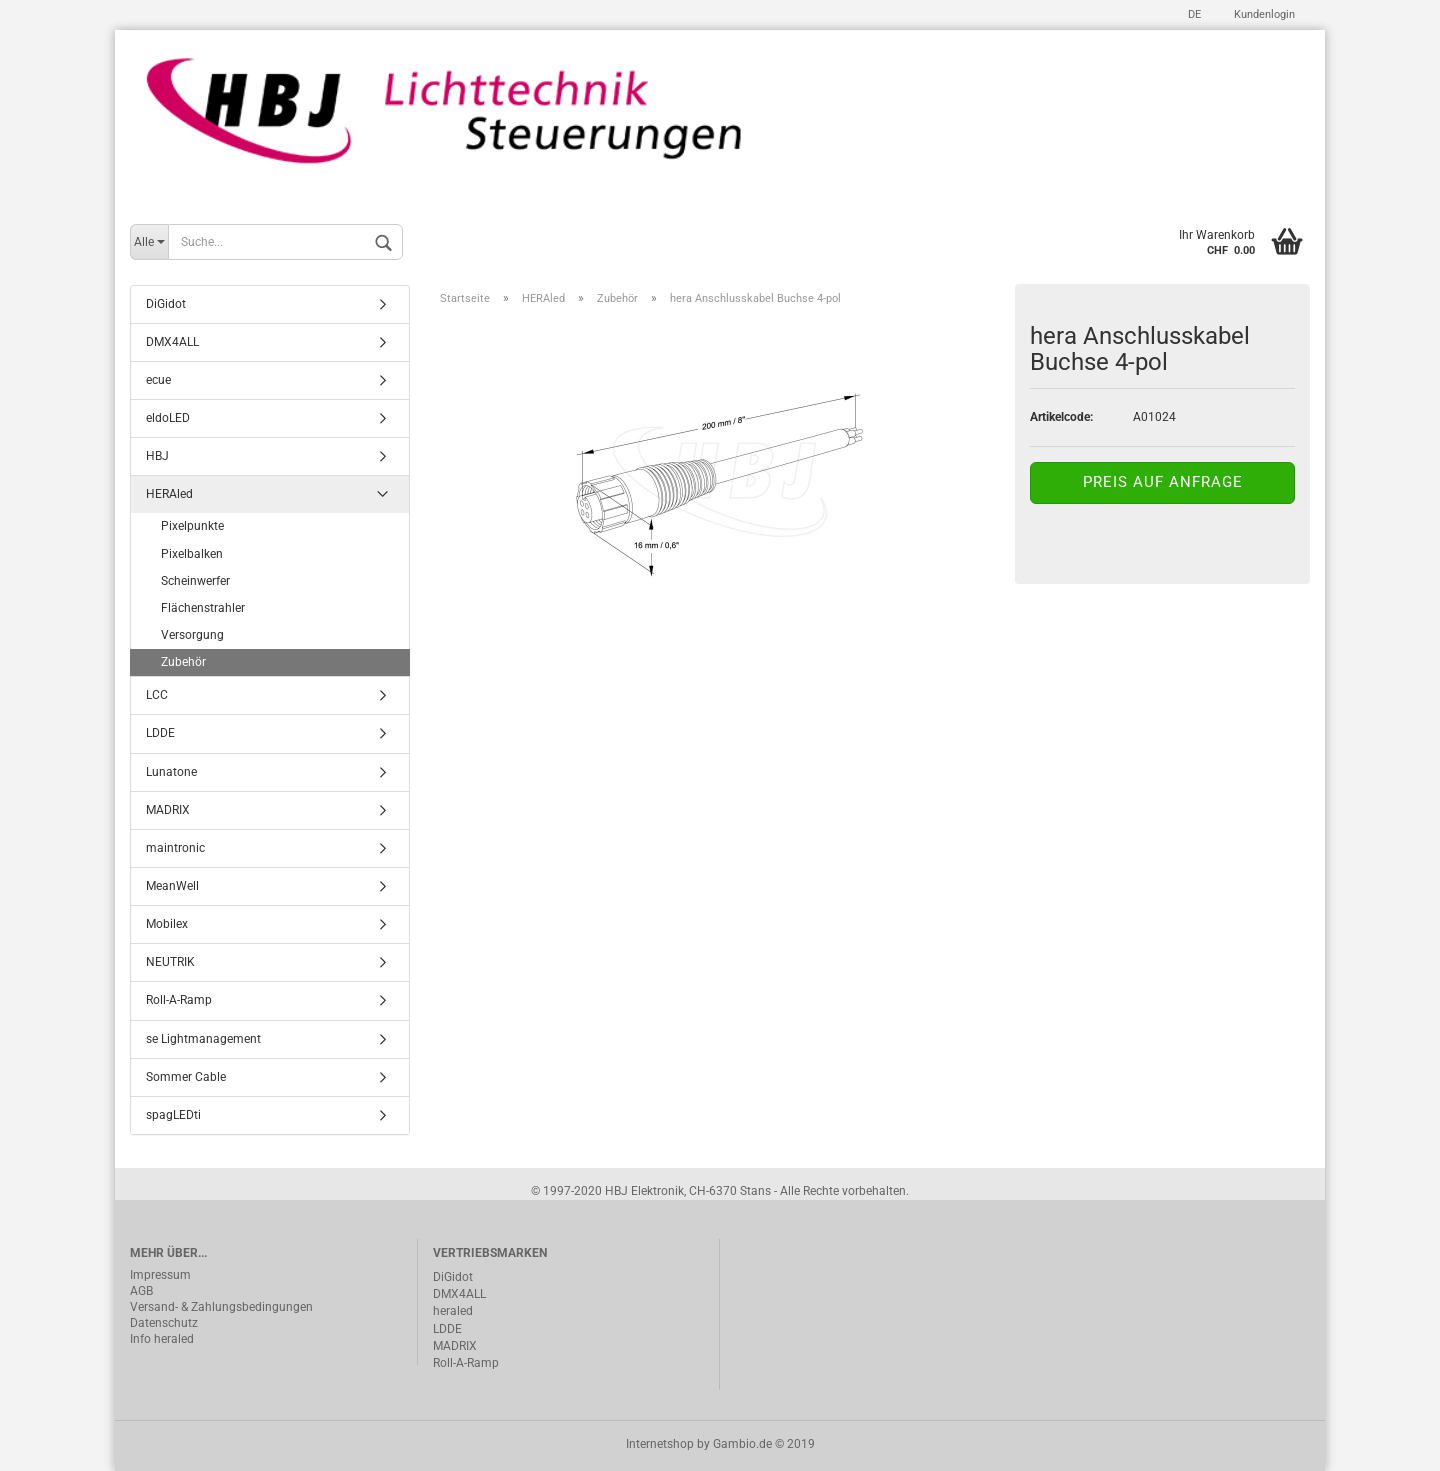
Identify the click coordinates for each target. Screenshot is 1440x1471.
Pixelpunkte (192, 526)
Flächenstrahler (203, 608)
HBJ (157, 456)
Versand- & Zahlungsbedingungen (221, 1307)
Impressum (160, 1275)
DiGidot (166, 304)
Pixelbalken (192, 554)
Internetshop (660, 1444)
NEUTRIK (170, 962)
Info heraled (162, 1339)
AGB (141, 1291)
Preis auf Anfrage (1163, 482)
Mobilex (167, 924)
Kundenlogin (1263, 14)
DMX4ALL (172, 342)
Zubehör (183, 662)
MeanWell (172, 886)
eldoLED (168, 418)
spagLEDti (173, 1115)
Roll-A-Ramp (179, 1000)
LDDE (160, 733)
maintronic (175, 848)
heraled (453, 1311)
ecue (158, 380)
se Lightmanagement (203, 1039)
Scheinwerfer (195, 581)
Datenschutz (164, 1323)
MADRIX (168, 810)
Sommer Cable (186, 1077)
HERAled (169, 494)
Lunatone (171, 772)
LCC (157, 695)
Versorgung (192, 635)
